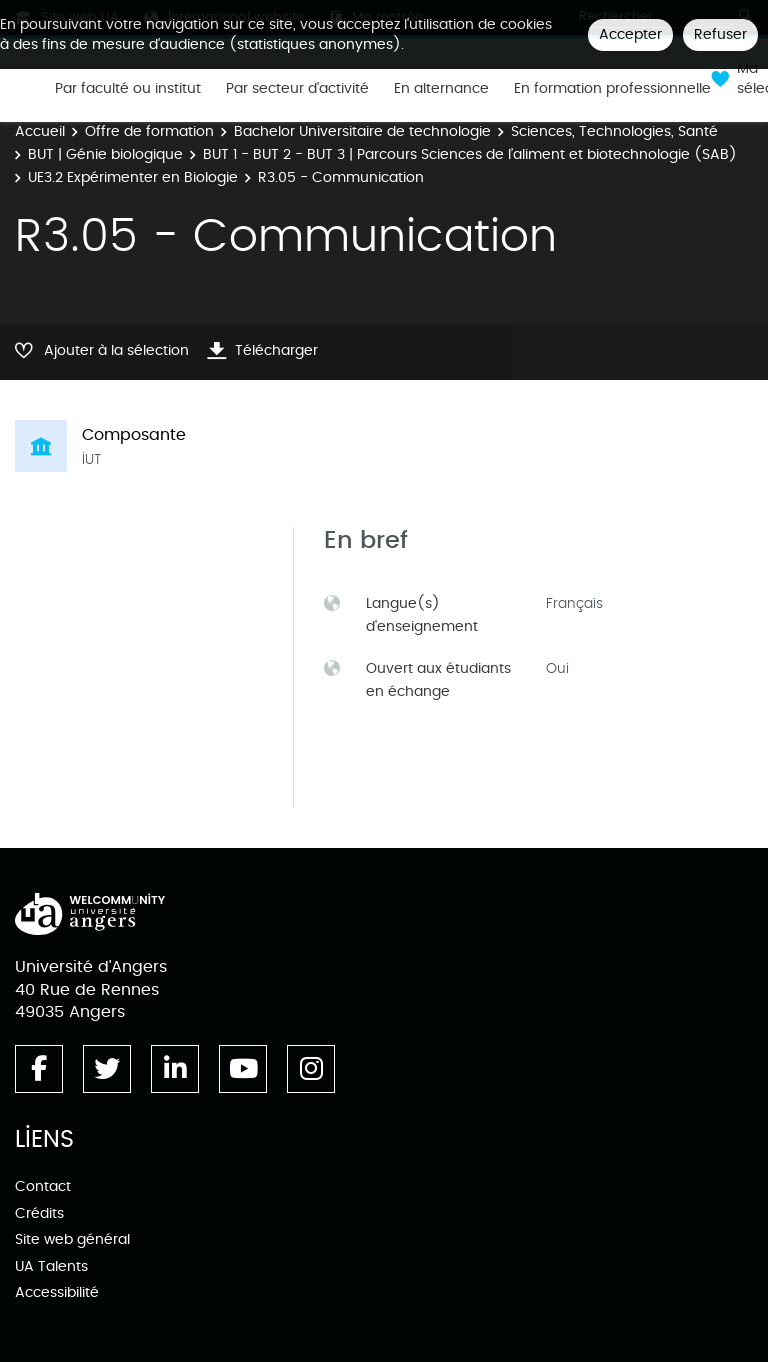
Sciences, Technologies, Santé (614, 131)
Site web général (72, 1239)
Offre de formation (149, 131)
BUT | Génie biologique (105, 154)
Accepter (630, 34)
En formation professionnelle (612, 89)
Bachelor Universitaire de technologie (362, 131)
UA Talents (51, 1266)
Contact (43, 1186)
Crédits (39, 1213)
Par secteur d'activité (297, 89)
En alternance (441, 89)
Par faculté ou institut (128, 89)
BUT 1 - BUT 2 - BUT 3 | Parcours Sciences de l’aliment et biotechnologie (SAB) (470, 154)
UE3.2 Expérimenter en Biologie (133, 177)
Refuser (720, 34)
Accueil (40, 131)
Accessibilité (57, 1292)
